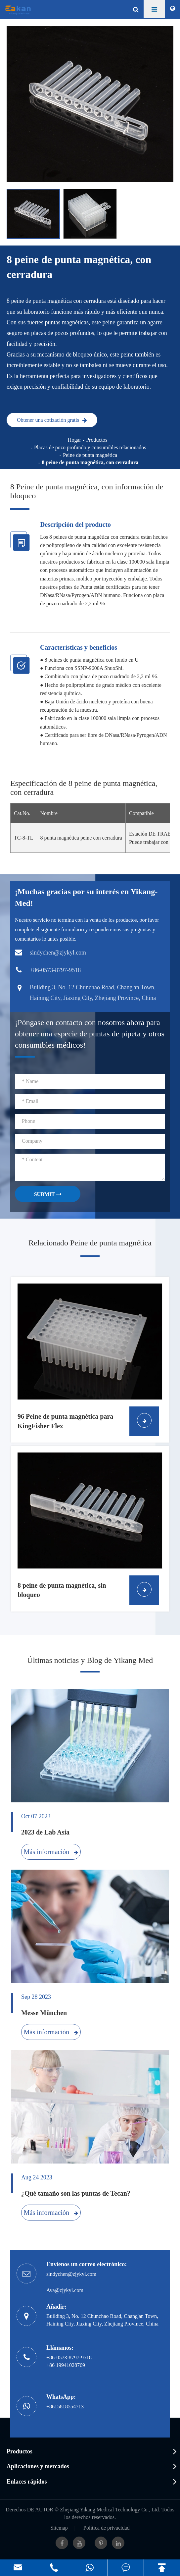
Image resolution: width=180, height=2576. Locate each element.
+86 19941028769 (65, 2365)
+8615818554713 (65, 2406)
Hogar (74, 440)
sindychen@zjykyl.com (71, 2274)
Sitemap (59, 2528)
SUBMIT (48, 1194)
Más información (51, 1851)
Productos (96, 440)
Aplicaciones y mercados (38, 2466)
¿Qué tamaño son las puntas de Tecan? (75, 2193)
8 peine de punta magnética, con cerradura (90, 462)
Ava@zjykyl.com (64, 2290)
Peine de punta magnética (90, 455)
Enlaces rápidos (27, 2481)
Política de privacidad (106, 2528)
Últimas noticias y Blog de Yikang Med (90, 1660)
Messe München (44, 2012)
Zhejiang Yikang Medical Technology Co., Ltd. (110, 2509)
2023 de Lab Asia (45, 1832)
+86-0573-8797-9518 (69, 2357)
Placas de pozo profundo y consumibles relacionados (90, 447)
